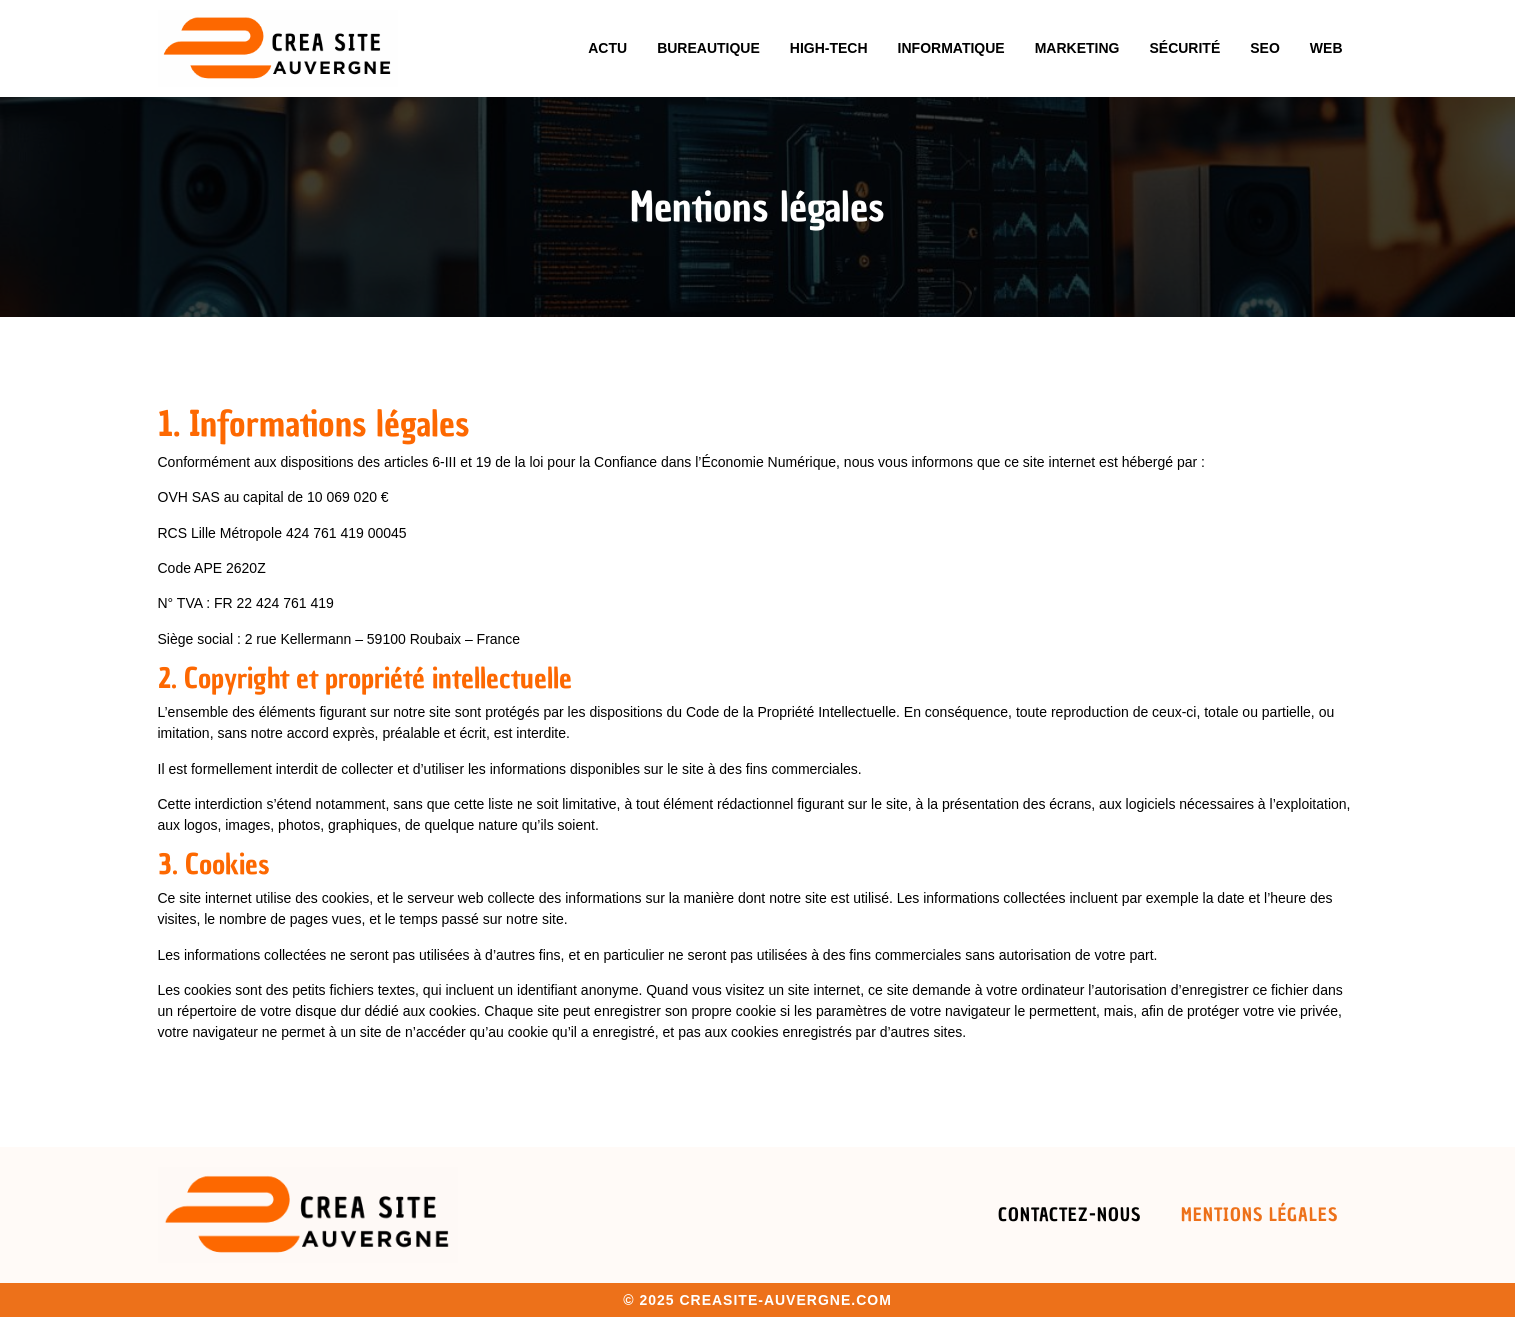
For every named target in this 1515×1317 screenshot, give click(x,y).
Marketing (1077, 48)
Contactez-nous (1069, 1214)
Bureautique (708, 48)
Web (1326, 48)
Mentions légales (1259, 1214)
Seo (1265, 48)
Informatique (951, 48)
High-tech (829, 48)
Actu (607, 48)
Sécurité (1184, 48)
